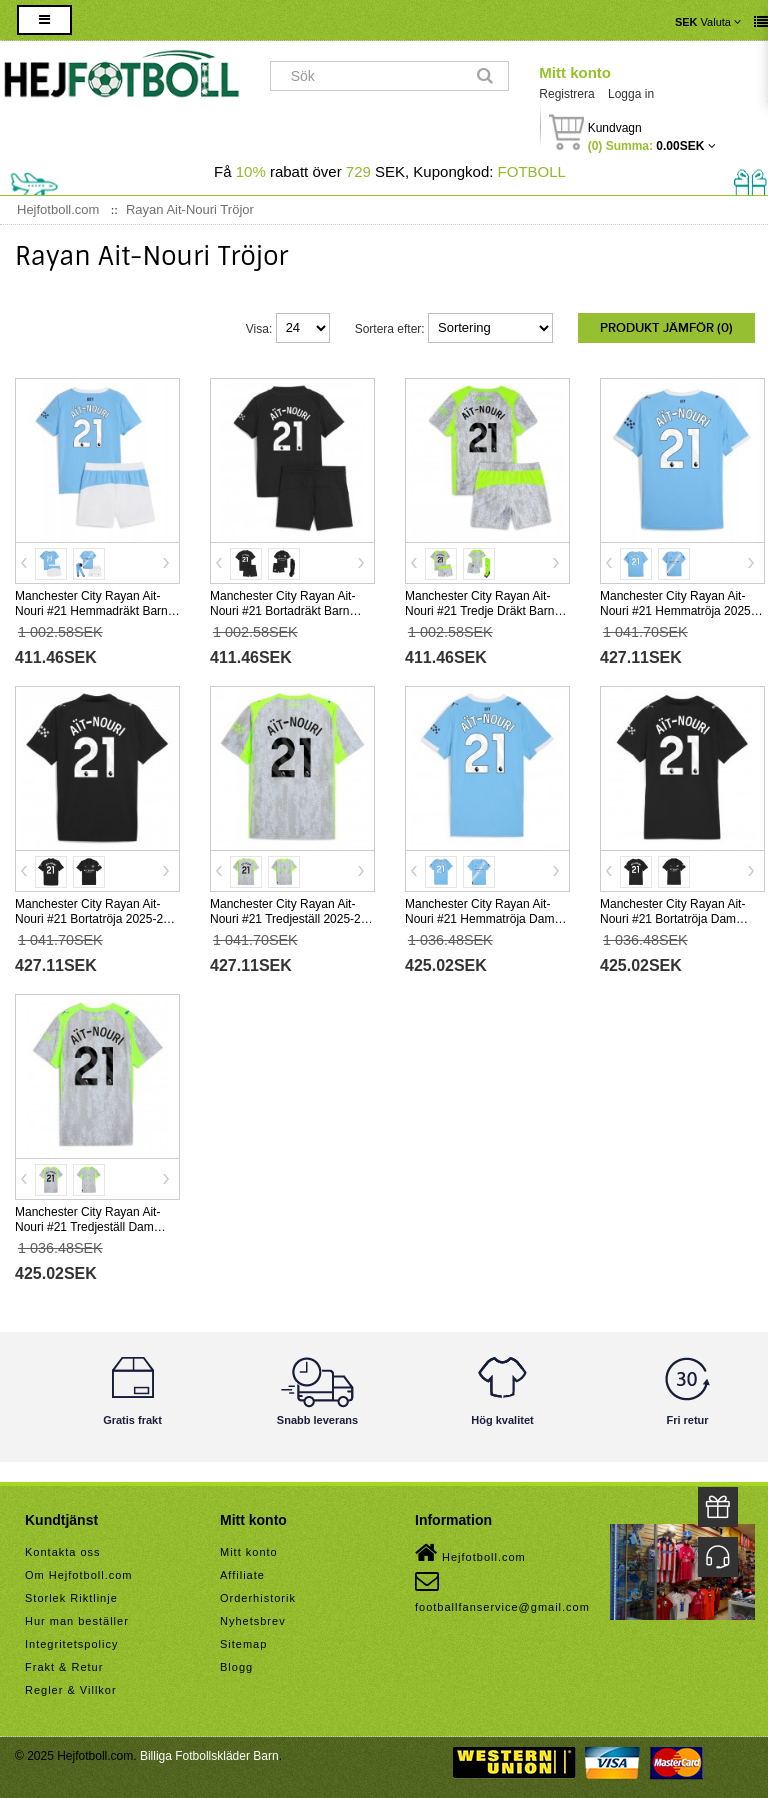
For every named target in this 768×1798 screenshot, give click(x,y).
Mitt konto (575, 72)
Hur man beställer (77, 1621)
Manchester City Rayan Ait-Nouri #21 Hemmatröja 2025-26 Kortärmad (677, 611)
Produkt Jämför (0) (666, 328)
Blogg (236, 1667)
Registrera (566, 94)
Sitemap (243, 1644)
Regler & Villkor (71, 1690)
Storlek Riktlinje (71, 1598)
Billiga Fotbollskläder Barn (209, 1756)
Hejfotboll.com (470, 1553)
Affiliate (242, 1575)
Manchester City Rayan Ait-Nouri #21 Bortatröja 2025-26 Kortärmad (92, 919)
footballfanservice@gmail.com (502, 1591)
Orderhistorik (258, 1598)
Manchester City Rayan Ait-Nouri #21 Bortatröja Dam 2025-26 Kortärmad (672, 919)
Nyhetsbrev (253, 1621)
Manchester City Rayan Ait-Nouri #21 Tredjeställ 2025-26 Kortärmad (288, 919)
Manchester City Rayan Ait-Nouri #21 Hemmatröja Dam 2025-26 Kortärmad (479, 919)
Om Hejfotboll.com (78, 1575)
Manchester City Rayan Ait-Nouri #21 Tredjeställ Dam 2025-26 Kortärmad (87, 1227)
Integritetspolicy (71, 1644)
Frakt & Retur (64, 1667)
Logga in (631, 94)
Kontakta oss (63, 1552)
